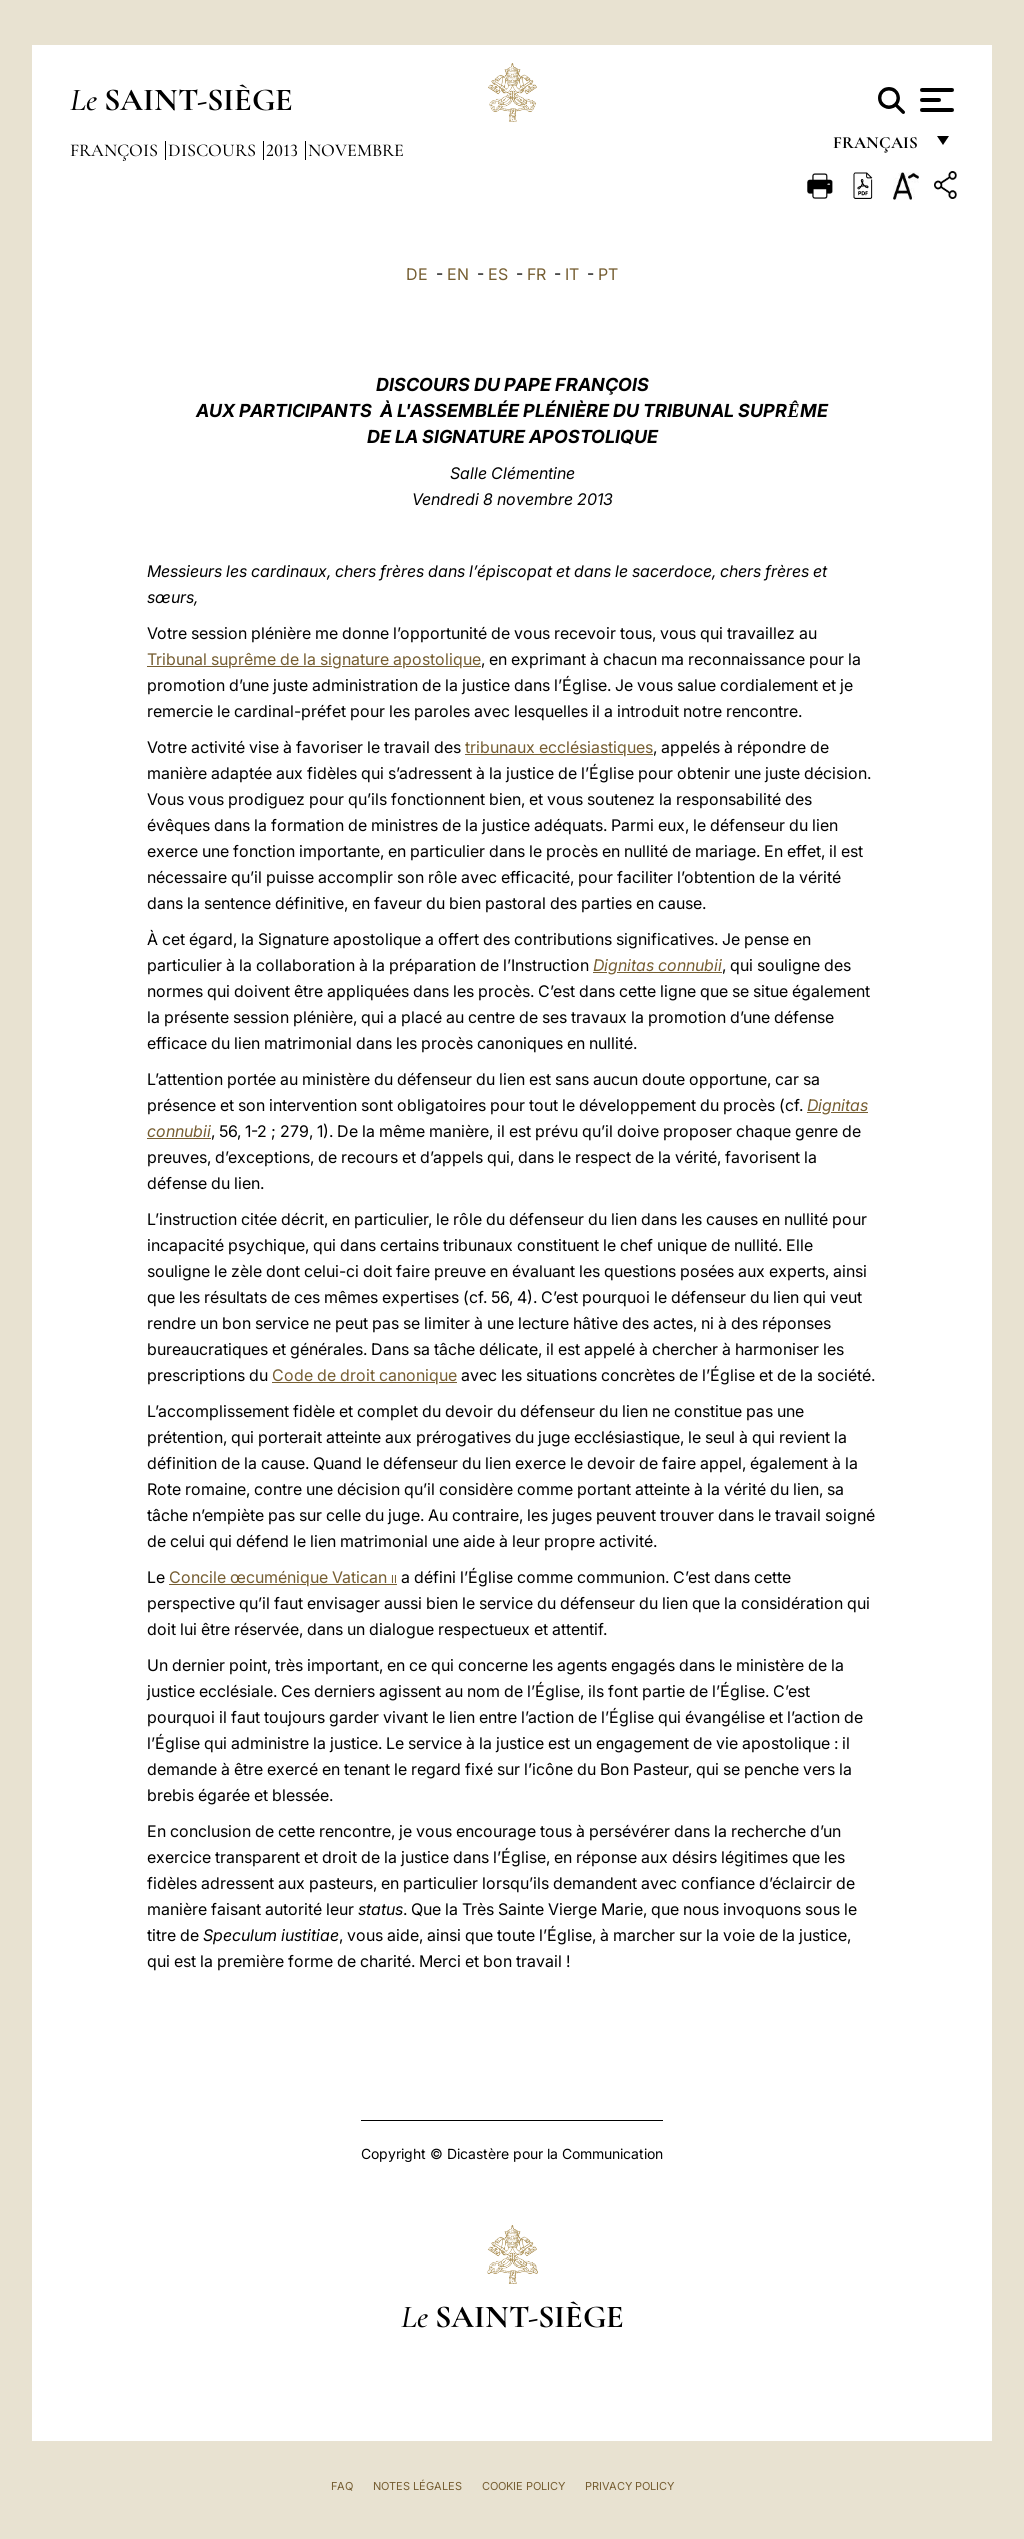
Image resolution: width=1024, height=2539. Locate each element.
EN (458, 274)
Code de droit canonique (364, 1375)
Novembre (356, 150)
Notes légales (417, 2486)
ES (498, 274)
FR (536, 274)
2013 (284, 150)
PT (608, 274)
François (116, 150)
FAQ (342, 2486)
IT (572, 274)
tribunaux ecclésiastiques (559, 747)
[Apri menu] (934, 100)
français (877, 147)
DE (417, 274)
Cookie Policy (523, 2486)
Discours (214, 150)
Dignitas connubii (657, 965)
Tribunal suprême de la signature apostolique (314, 659)
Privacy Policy (629, 2486)
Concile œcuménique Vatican (283, 1577)
